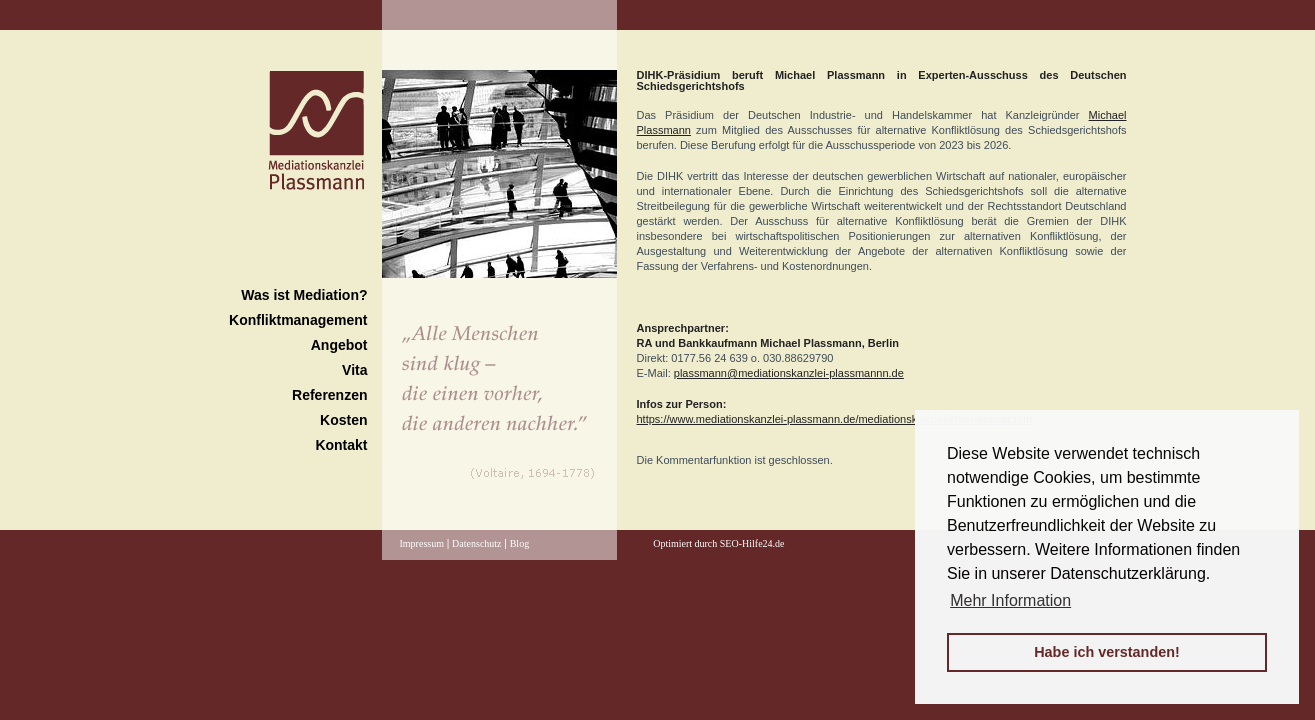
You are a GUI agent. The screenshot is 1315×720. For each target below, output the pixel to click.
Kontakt (341, 445)
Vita (354, 370)
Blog (519, 543)
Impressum (422, 543)
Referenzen (329, 395)
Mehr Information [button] (1010, 600)
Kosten (343, 420)
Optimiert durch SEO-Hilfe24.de (718, 543)
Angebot (339, 345)
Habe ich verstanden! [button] (1107, 652)
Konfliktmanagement (298, 320)
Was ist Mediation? (304, 295)
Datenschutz (476, 543)
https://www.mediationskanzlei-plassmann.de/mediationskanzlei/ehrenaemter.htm (835, 419)
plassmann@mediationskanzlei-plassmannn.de (789, 373)
